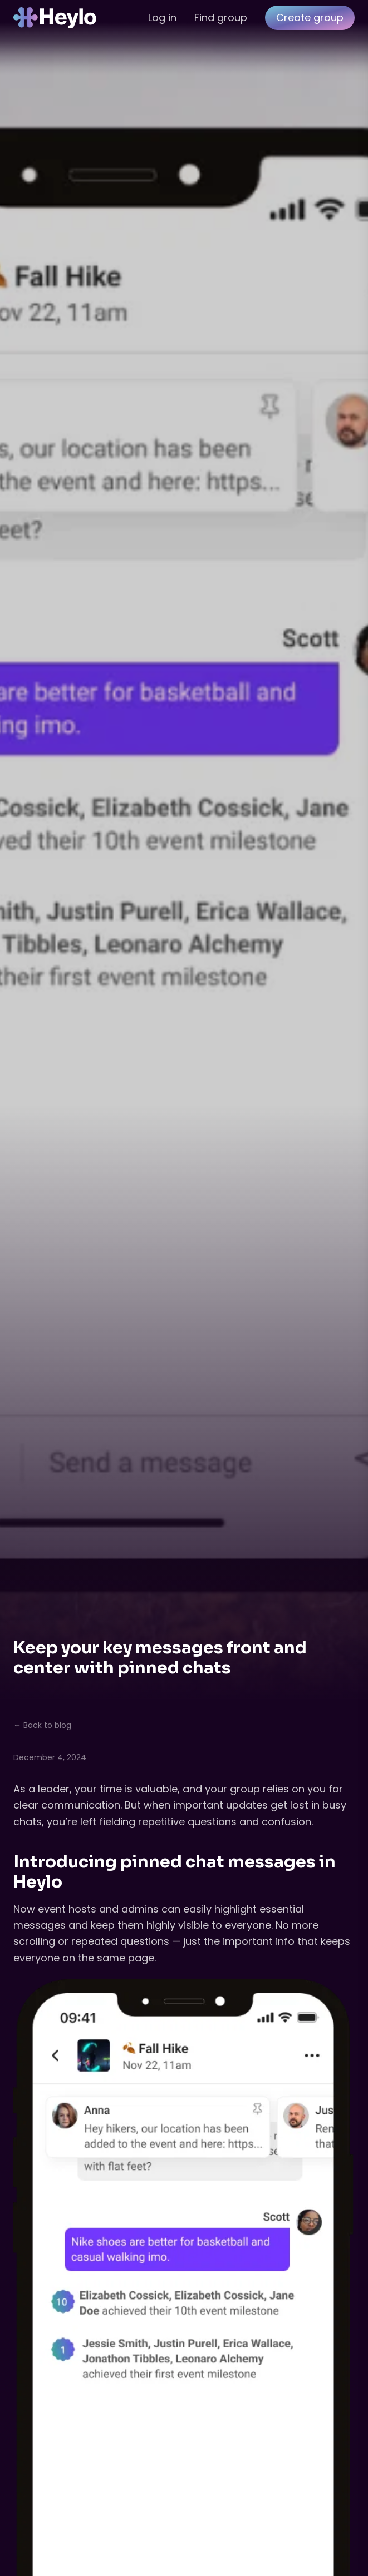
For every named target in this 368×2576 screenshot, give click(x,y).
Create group (310, 17)
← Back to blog (42, 1725)
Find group (220, 17)
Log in (162, 17)
